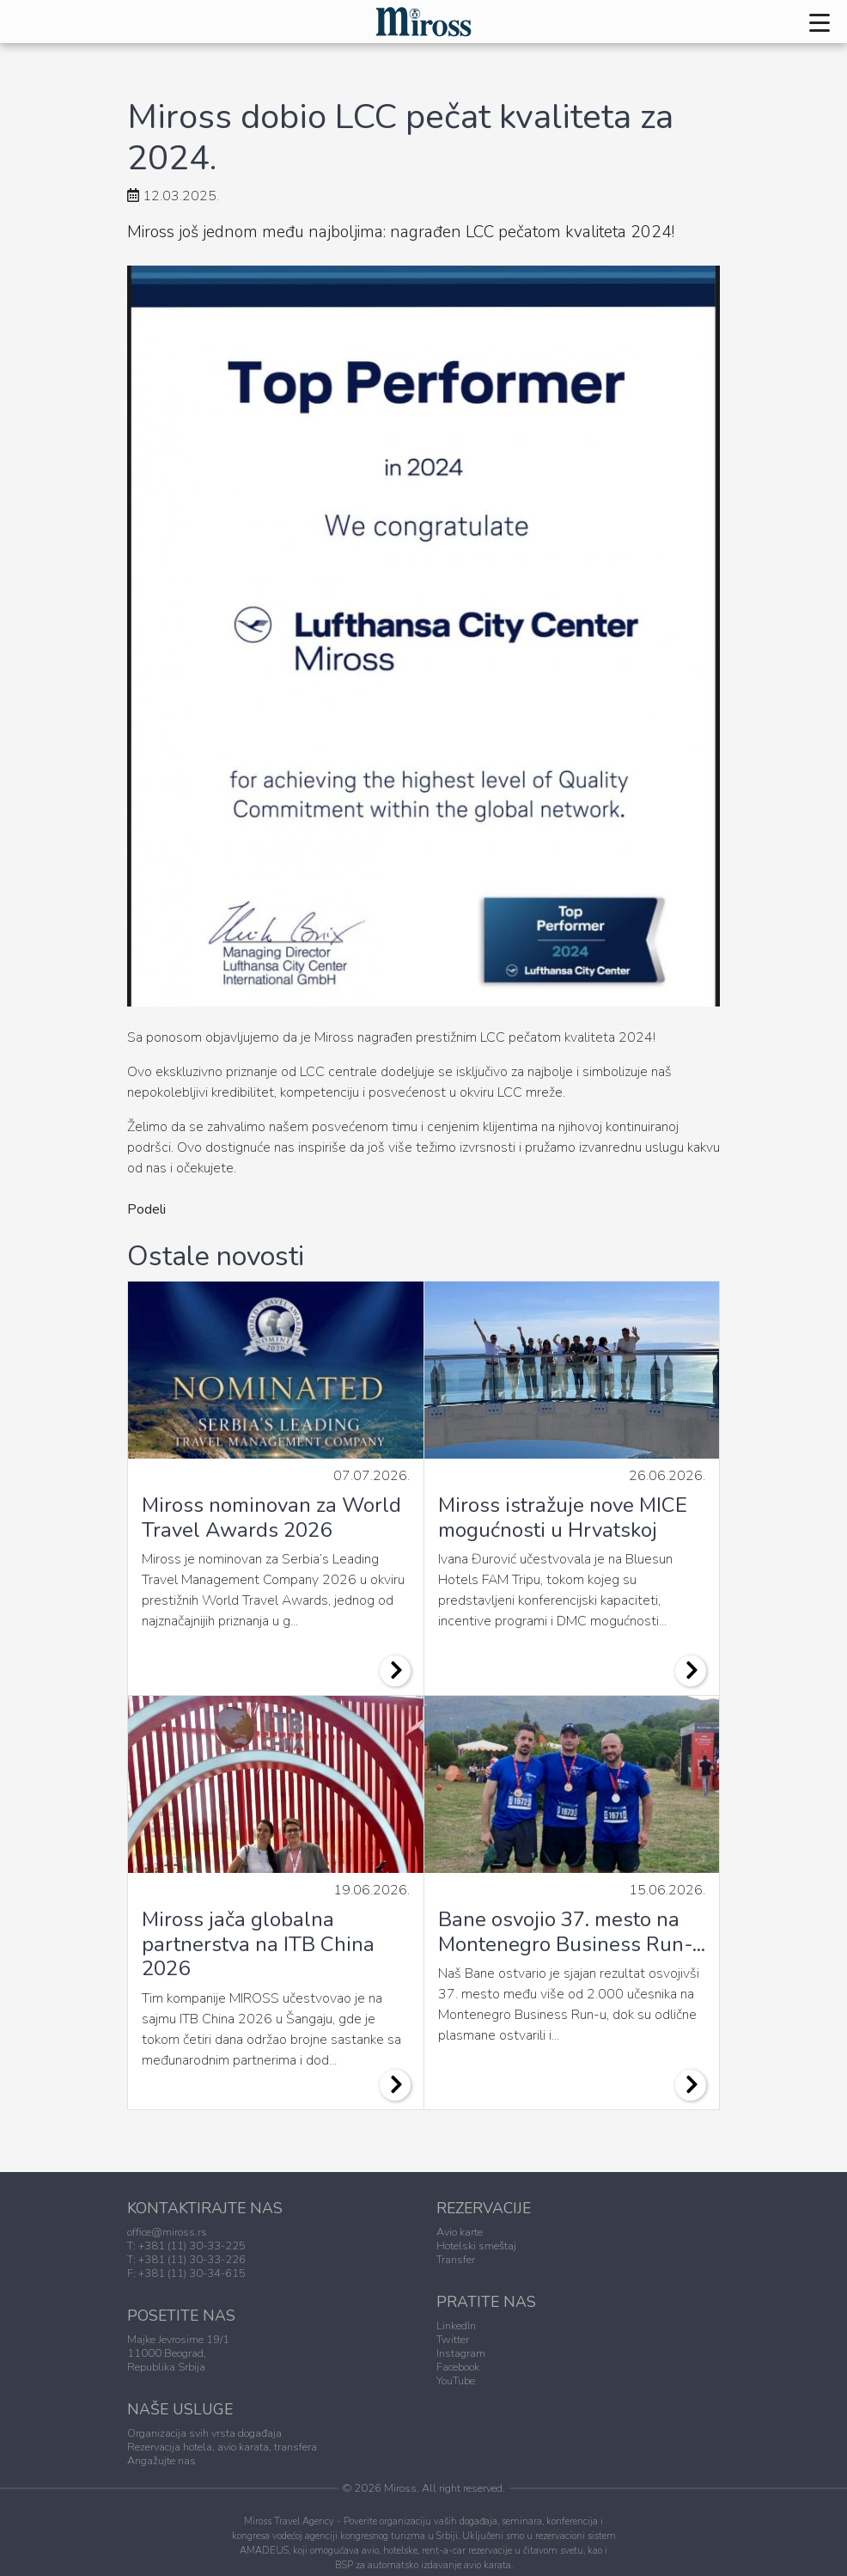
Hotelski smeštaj (476, 2246)
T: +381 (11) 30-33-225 (186, 2246)
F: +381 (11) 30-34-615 (186, 2273)
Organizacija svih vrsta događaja (204, 2433)
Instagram (460, 2353)
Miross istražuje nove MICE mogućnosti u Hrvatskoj (562, 1517)
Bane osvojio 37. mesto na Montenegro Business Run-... (571, 1932)
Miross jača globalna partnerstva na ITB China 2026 (258, 1944)
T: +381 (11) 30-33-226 (186, 2259)
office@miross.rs (167, 2232)
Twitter (452, 2339)
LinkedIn (456, 2326)
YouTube (455, 2381)
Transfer (455, 2259)
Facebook (457, 2367)
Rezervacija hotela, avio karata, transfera (222, 2447)
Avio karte (459, 2232)
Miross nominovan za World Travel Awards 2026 (271, 1517)
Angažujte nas (161, 2461)
